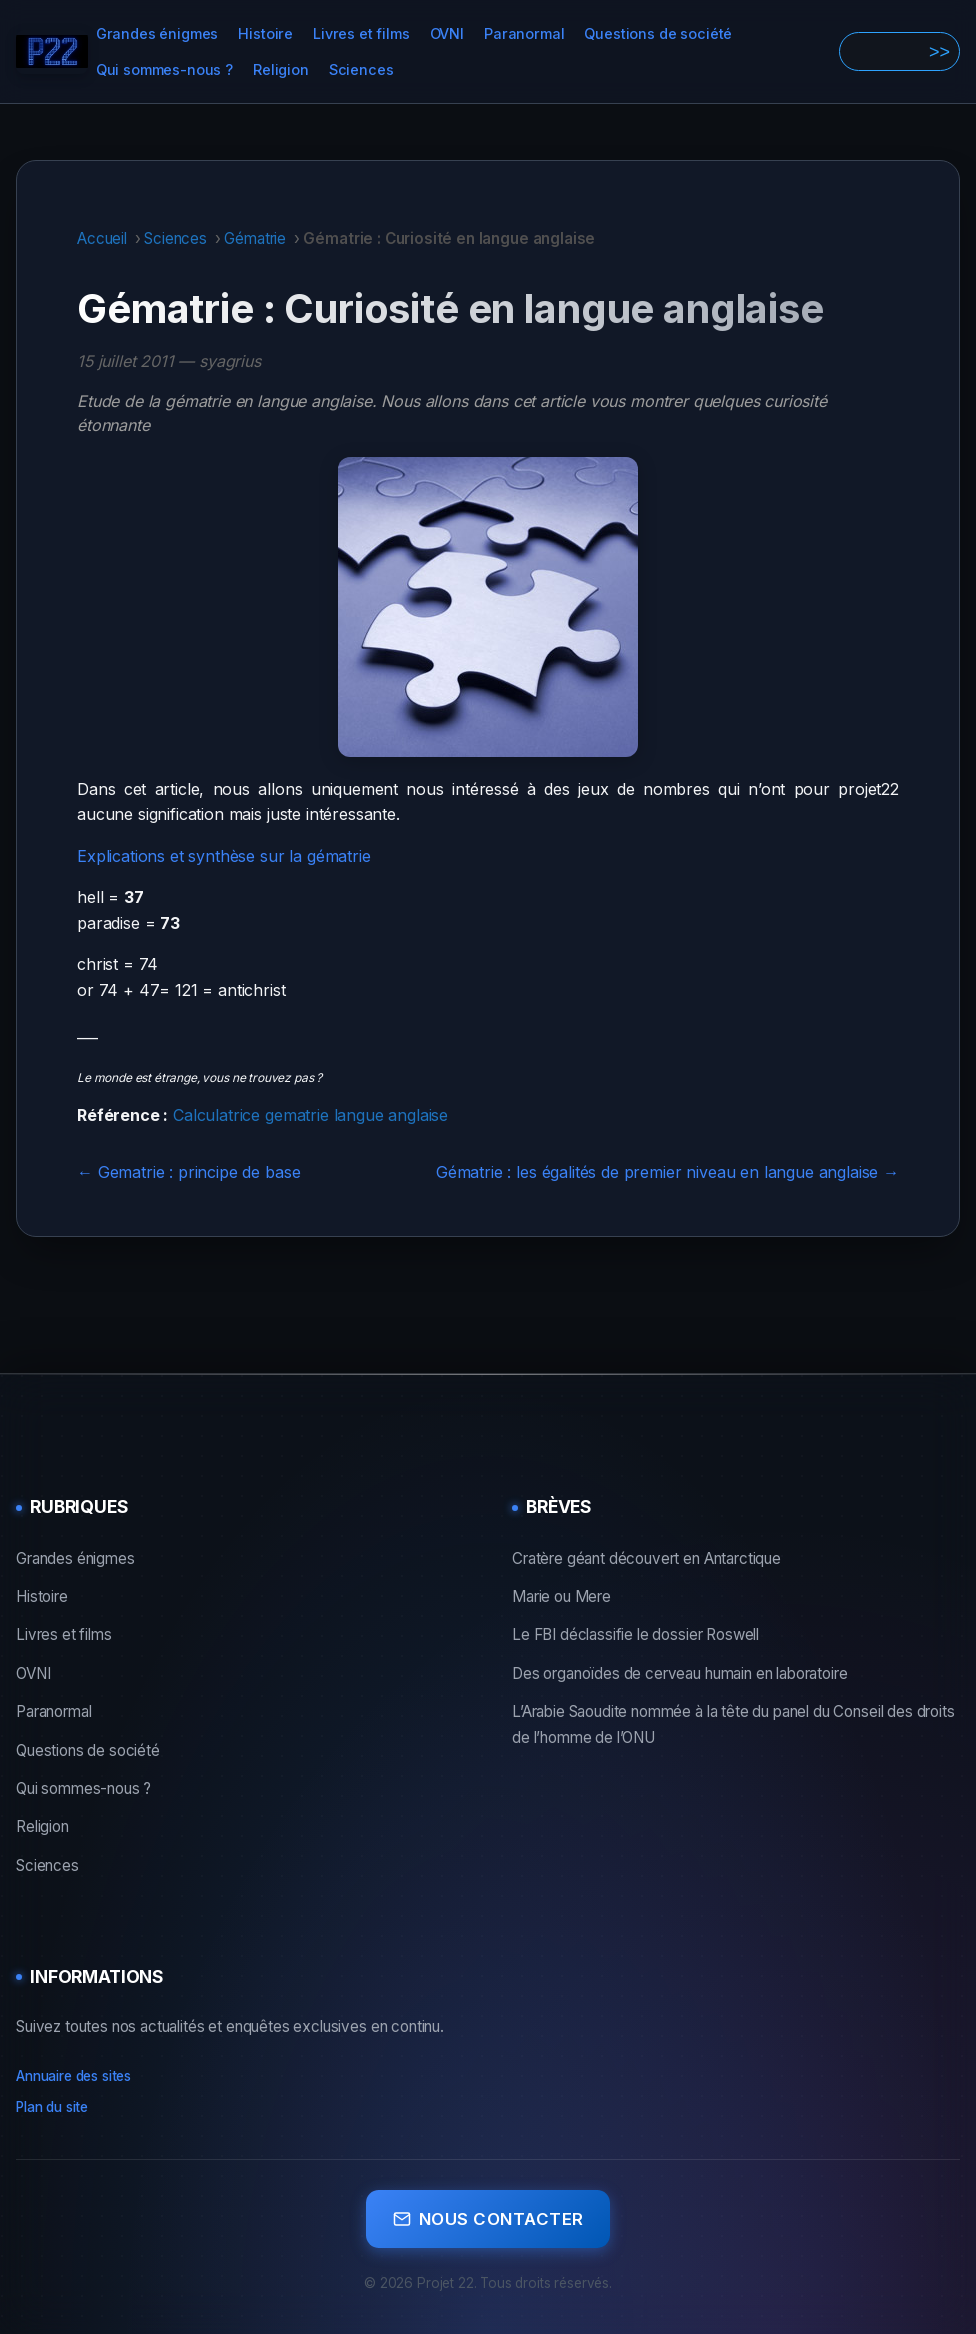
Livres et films (361, 33)
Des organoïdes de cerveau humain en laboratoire (679, 1673)
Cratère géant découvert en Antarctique (646, 1558)
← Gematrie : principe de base (188, 1172)
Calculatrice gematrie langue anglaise (310, 1115)
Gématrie (255, 238)
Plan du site (52, 2107)
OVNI (447, 33)
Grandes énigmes (157, 33)
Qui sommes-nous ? (164, 69)
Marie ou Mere (561, 1596)
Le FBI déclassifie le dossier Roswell (635, 1634)
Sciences (361, 69)
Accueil (102, 238)
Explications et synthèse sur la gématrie (224, 856)
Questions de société (658, 33)
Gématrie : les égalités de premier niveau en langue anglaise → (667, 1172)
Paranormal (524, 33)
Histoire (265, 33)
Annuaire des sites (73, 2076)
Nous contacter (488, 2214)
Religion (281, 69)
